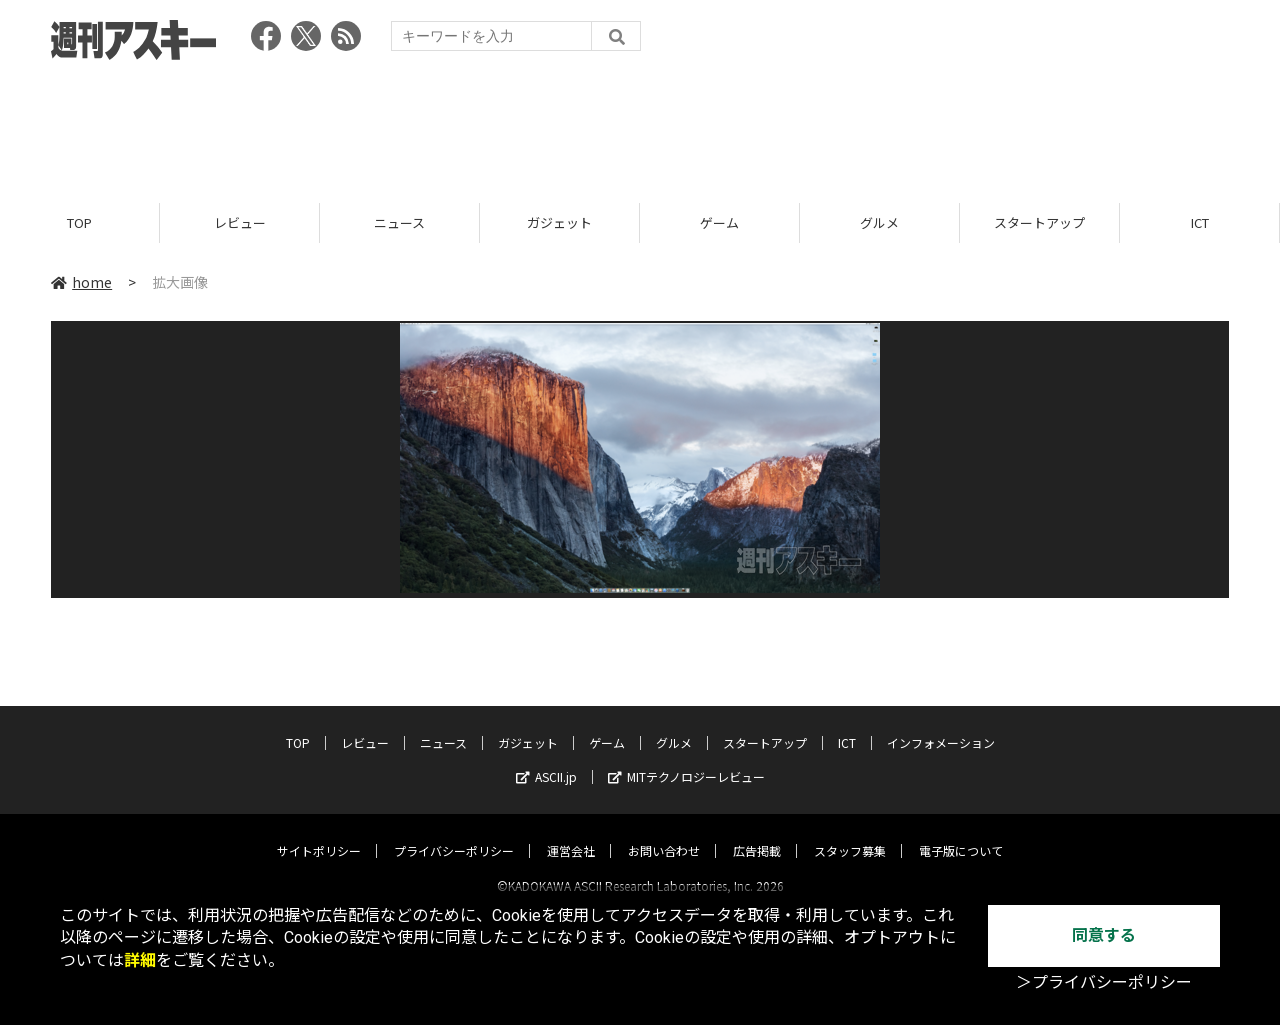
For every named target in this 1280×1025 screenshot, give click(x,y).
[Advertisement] (640, 125)
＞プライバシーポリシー (1104, 982)
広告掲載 (757, 832)
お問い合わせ (664, 832)
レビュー (240, 222)
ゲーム (719, 222)
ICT (1200, 222)
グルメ (879, 222)
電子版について (961, 832)
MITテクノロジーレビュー (686, 758)
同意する (1104, 935)
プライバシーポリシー (454, 832)
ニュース (399, 222)
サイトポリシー (319, 832)
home (81, 282)
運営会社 (571, 832)
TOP (79, 222)
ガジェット (559, 222)
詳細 (140, 960)
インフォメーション (941, 724)
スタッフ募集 (850, 832)
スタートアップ (1039, 222)
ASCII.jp (546, 758)
